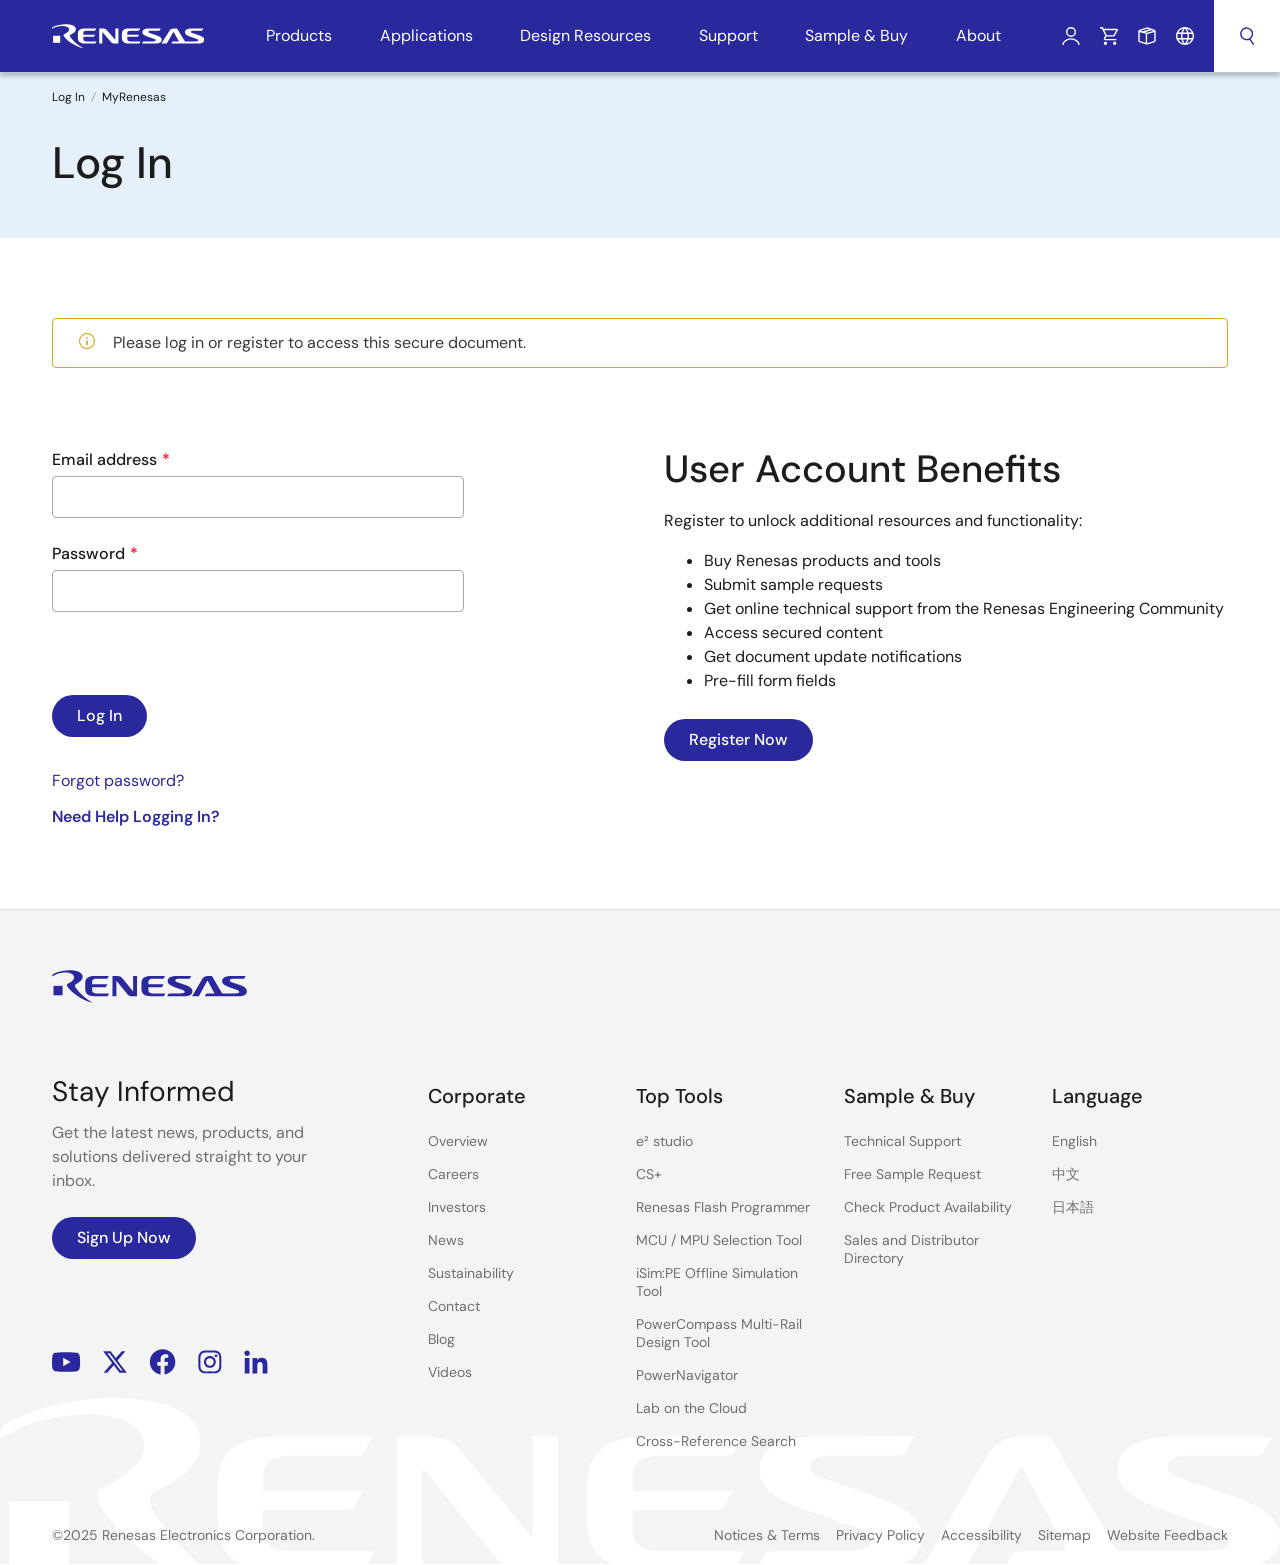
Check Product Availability (928, 1207)
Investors (457, 1207)
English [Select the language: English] (1074, 1141)
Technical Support (902, 1141)
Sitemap (1064, 1535)
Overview (458, 1141)
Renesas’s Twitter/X (115, 1362)
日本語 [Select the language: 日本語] (1073, 1207)
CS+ (649, 1174)
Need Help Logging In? (136, 816)
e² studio (664, 1141)
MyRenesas (134, 97)
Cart (1109, 36)
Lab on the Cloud (691, 1408)
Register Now (738, 739)
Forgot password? (118, 780)
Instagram (210, 1362)
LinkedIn (256, 1362)
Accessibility (981, 1535)
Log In (1071, 36)
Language (1185, 36)
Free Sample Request (912, 1174)
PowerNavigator (687, 1375)
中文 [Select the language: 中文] (1066, 1174)
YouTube (66, 1362)
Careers (453, 1174)
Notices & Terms (767, 1535)
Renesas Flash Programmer (723, 1207)
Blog (441, 1339)
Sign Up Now (124, 1237)
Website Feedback (1167, 1535)
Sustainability (471, 1273)
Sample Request (1147, 36)
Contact (454, 1306)
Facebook (162, 1362)
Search (1247, 36)
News (446, 1240)
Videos (450, 1372)
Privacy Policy (880, 1535)
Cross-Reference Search (716, 1441)
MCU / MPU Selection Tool (719, 1240)
